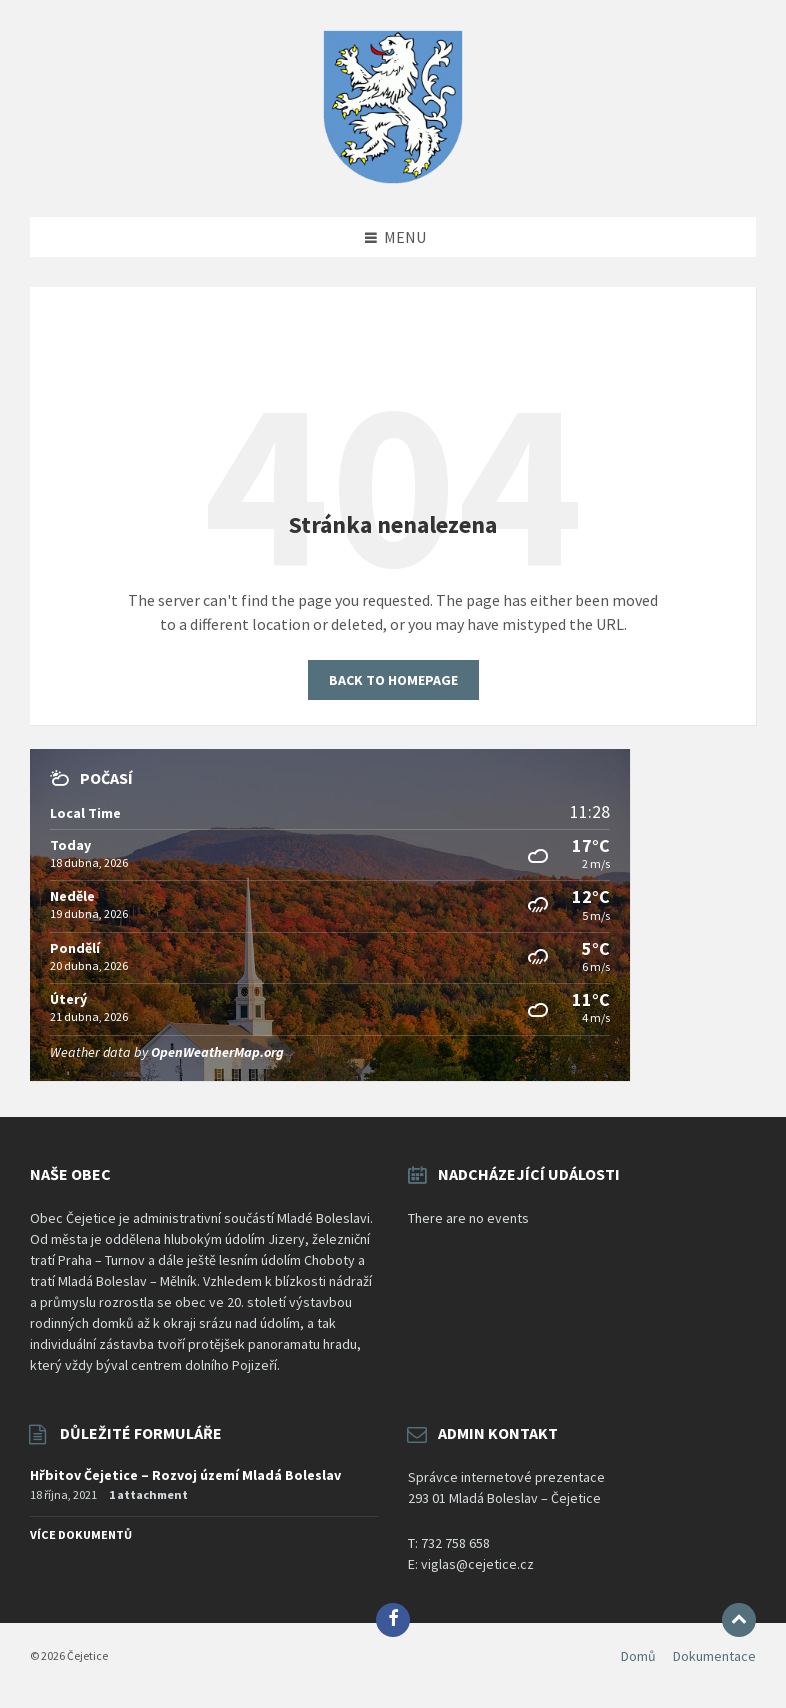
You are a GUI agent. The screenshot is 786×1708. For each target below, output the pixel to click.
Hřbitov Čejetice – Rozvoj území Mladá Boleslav (185, 1475)
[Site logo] (393, 178)
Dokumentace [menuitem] (714, 1656)
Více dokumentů (81, 1534)
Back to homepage (393, 680)
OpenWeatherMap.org (217, 1052)
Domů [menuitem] (638, 1656)
